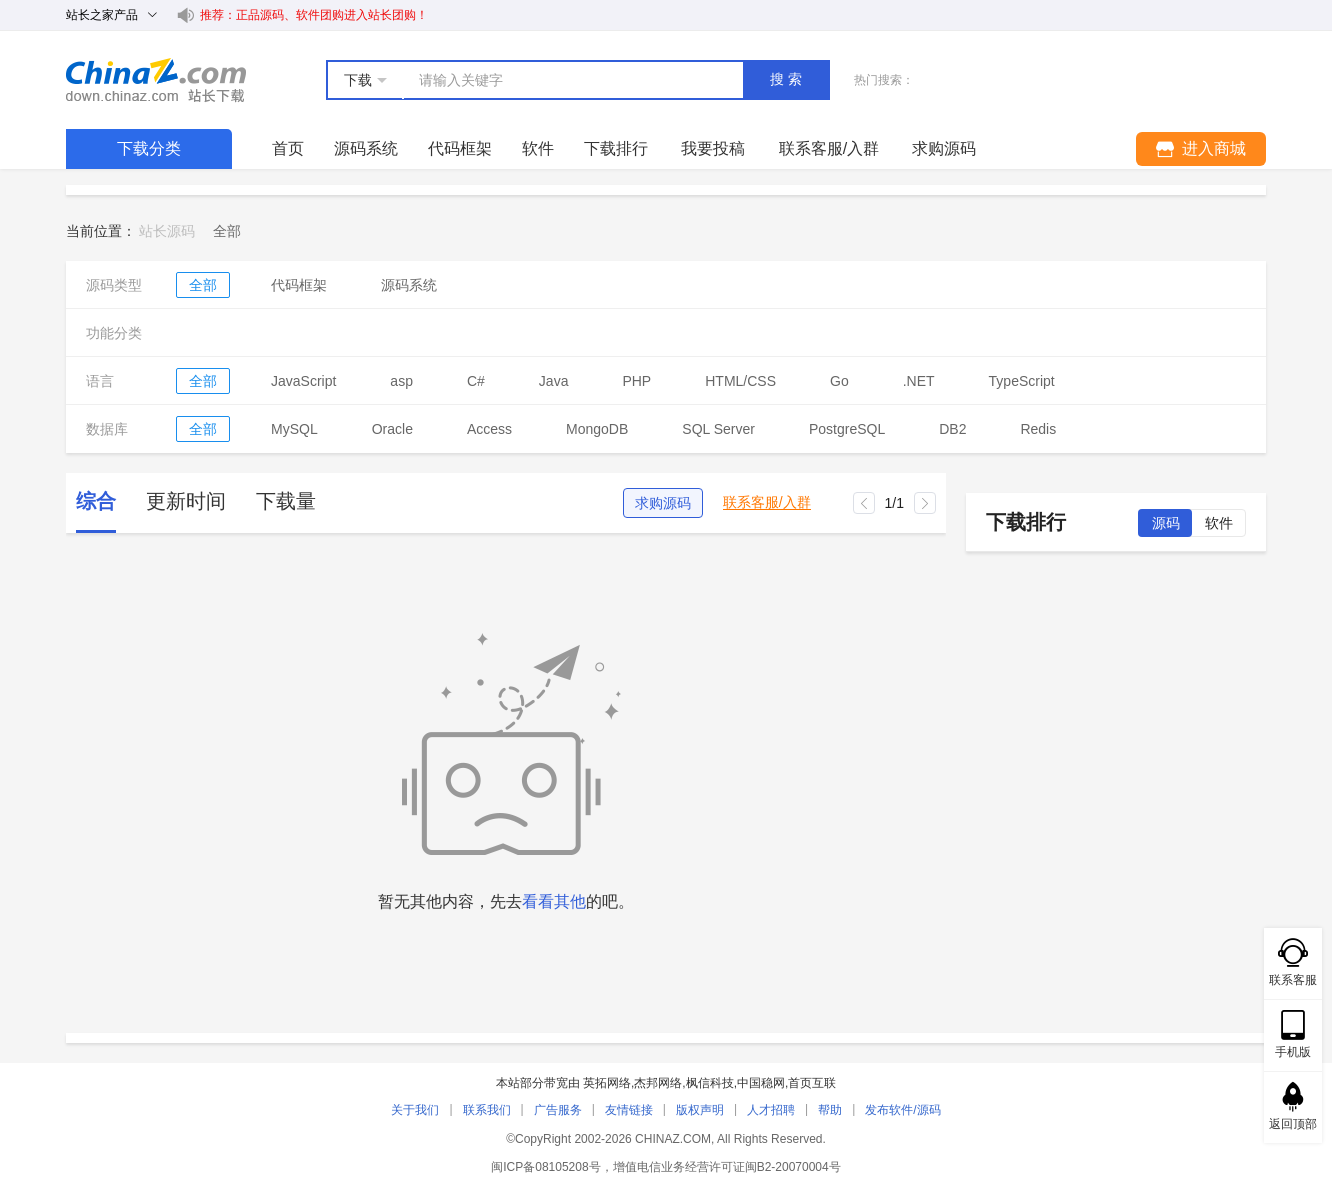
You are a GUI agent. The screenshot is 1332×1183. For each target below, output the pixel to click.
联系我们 (487, 1110)
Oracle (392, 429)
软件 (538, 148)
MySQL (294, 429)
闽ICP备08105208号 (545, 1167)
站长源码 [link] (167, 231)
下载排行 (616, 148)
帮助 (830, 1110)
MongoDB (597, 429)
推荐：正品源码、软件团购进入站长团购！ (314, 15)
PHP (636, 381)
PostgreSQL (847, 429)
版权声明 (700, 1110)
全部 (203, 285)
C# (476, 381)
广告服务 (558, 1110)
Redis (1038, 429)
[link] (227, 231)
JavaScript (303, 381)
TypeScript (1022, 381)
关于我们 (415, 1110)
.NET (919, 381)
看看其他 (554, 901)
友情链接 (629, 1110)
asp (401, 381)
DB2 (952, 429)
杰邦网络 (658, 1083)
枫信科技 (710, 1083)
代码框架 (460, 148)
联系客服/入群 (767, 502)
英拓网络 (607, 1083)
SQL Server (718, 429)
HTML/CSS (740, 381)
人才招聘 (771, 1110)
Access (489, 429)
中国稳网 (761, 1083)
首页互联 (812, 1083)
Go (839, 381)
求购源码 (663, 503)
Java (554, 381)
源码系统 (366, 148)
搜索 (788, 79)
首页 (288, 148)
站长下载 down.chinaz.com (156, 80)
